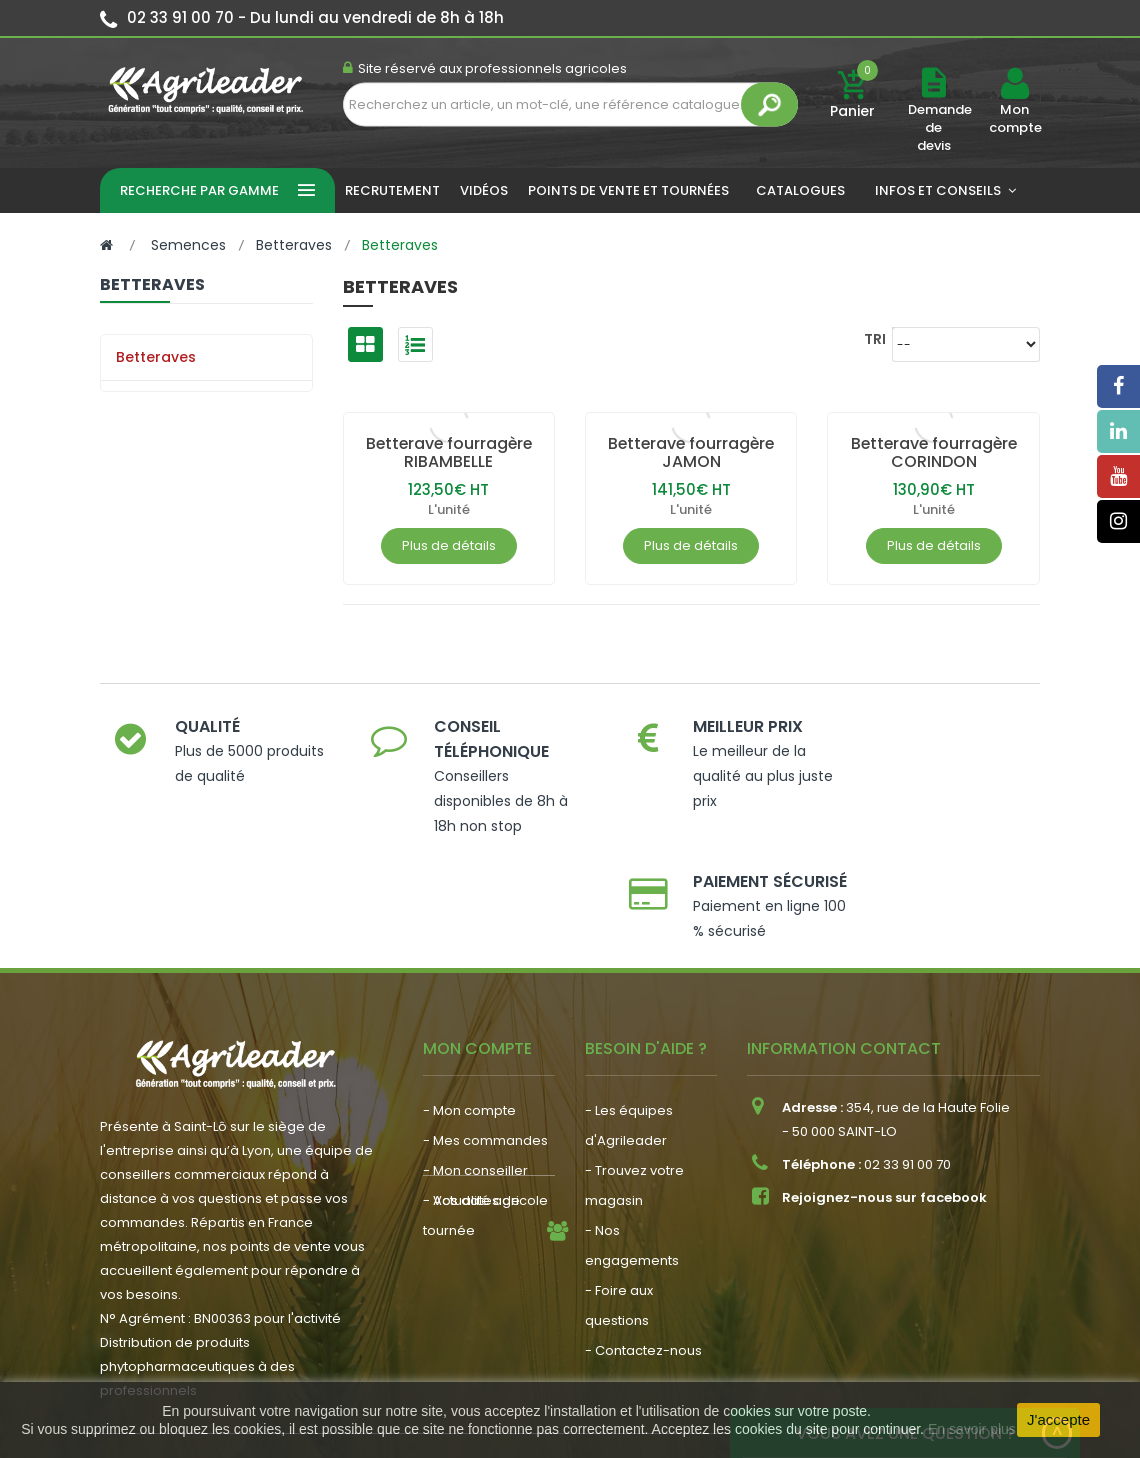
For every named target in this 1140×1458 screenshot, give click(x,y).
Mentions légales (435, 1367)
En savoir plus (972, 1429)
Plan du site (602, 1367)
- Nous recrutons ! (481, 1207)
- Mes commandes (485, 1036)
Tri (875, 338)
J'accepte (1058, 1419)
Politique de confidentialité (919, 1367)
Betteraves (156, 357)
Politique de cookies (733, 1367)
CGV (527, 1367)
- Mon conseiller (475, 1066)
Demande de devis (940, 127)
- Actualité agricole (485, 1177)
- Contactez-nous (643, 1246)
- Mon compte (469, 1006)
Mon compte (1014, 119)
